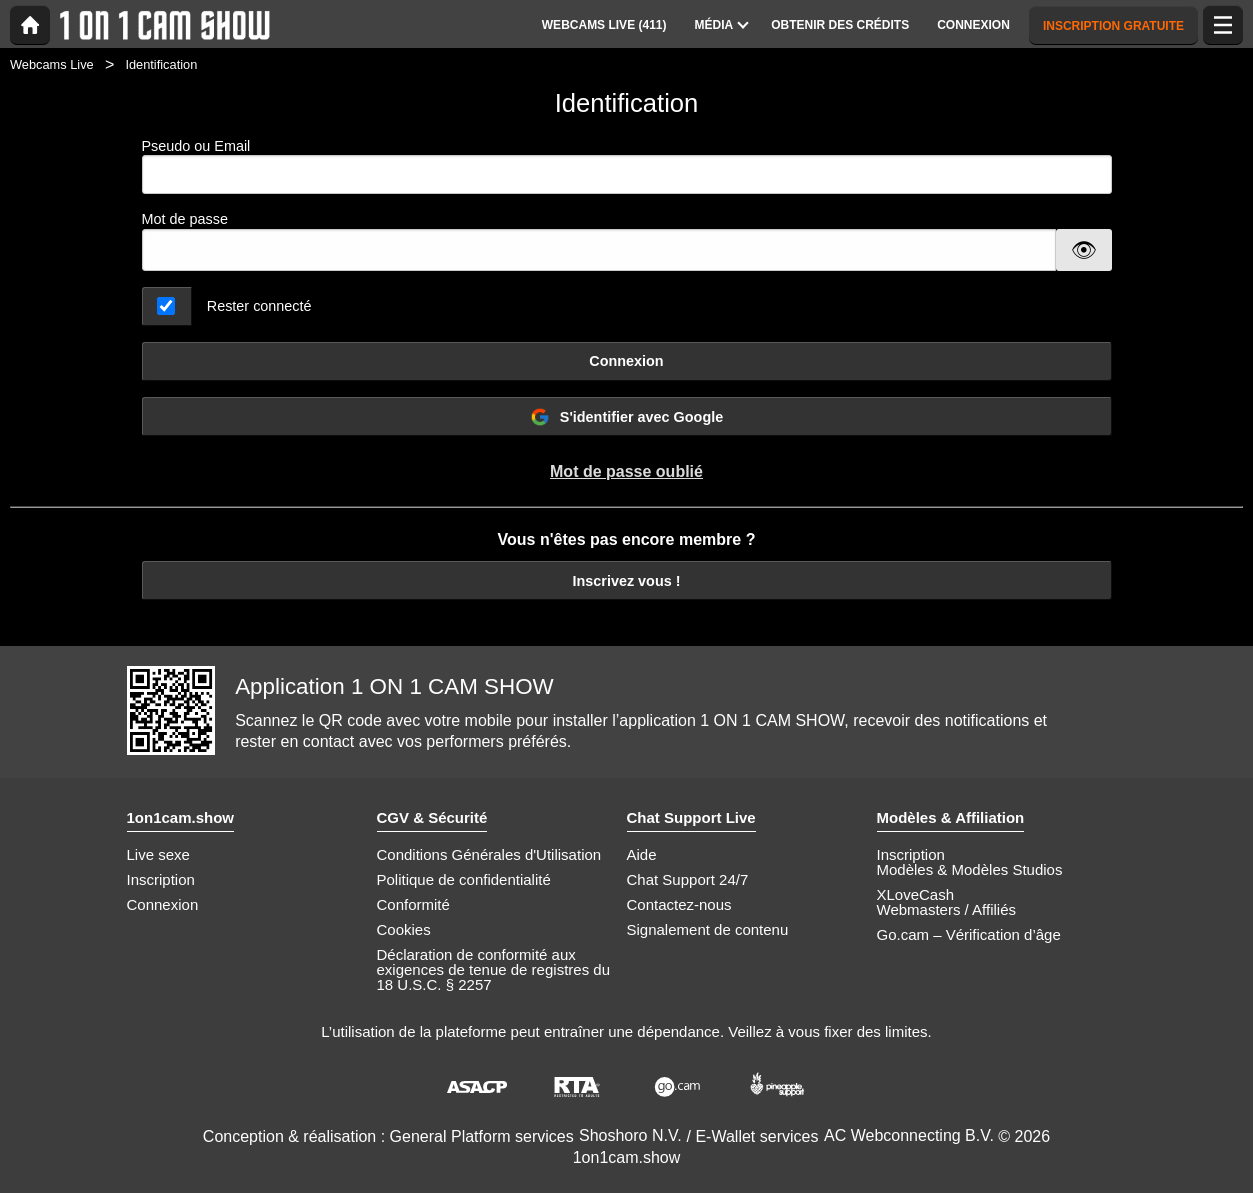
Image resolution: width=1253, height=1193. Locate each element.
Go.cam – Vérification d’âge (969, 934)
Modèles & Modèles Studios (970, 869)
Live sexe (158, 854)
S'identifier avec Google (626, 417)
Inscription (161, 879)
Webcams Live (52, 64)
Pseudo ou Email (627, 166)
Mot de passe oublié (626, 471)
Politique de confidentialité (464, 879)
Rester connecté (259, 306)
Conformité (413, 904)
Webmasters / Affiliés (947, 909)
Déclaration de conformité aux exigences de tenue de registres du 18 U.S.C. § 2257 (494, 969)
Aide (642, 854)
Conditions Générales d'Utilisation (489, 854)
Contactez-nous (679, 904)
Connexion (626, 361)
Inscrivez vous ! (627, 581)
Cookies (404, 929)
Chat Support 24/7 (688, 879)
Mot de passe (185, 219)
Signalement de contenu (708, 929)
